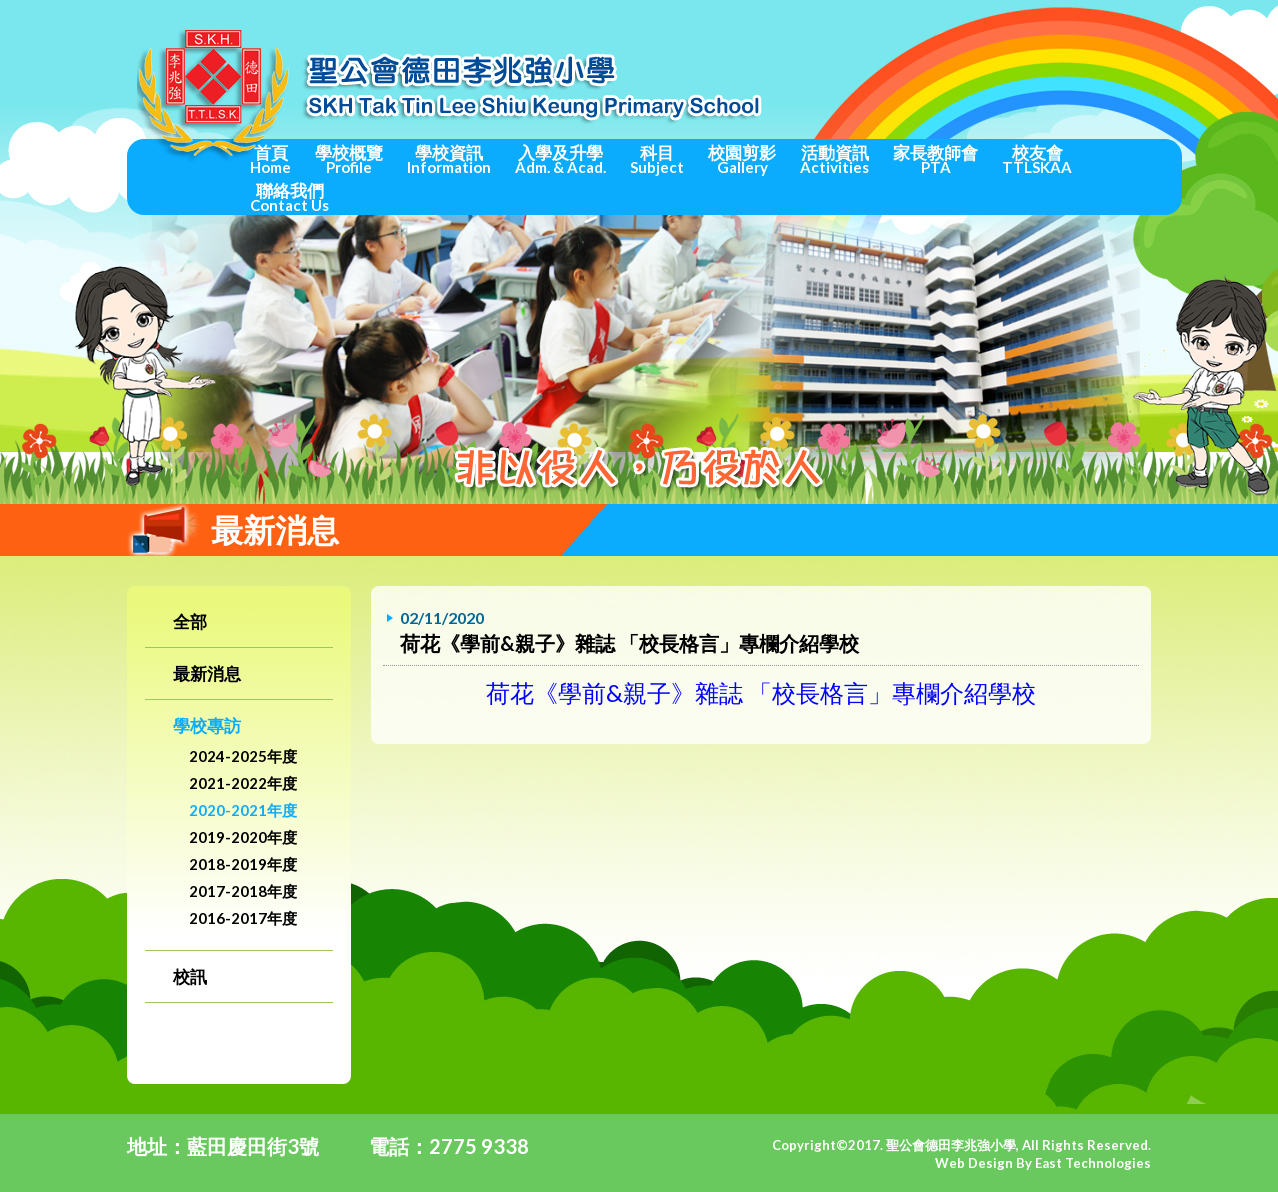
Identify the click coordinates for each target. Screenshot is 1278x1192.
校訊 (190, 976)
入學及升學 (560, 159)
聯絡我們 (289, 197)
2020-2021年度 (243, 810)
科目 (657, 159)
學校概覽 (349, 159)
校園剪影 (742, 159)
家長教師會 (935, 159)
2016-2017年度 (243, 918)
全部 (190, 621)
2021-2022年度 (243, 783)
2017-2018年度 (243, 891)
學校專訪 (207, 725)
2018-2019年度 (243, 864)
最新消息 (207, 673)
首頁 (270, 159)
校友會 (1037, 159)
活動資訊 (834, 159)
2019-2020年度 (243, 837)
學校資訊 (449, 159)
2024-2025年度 (243, 756)
